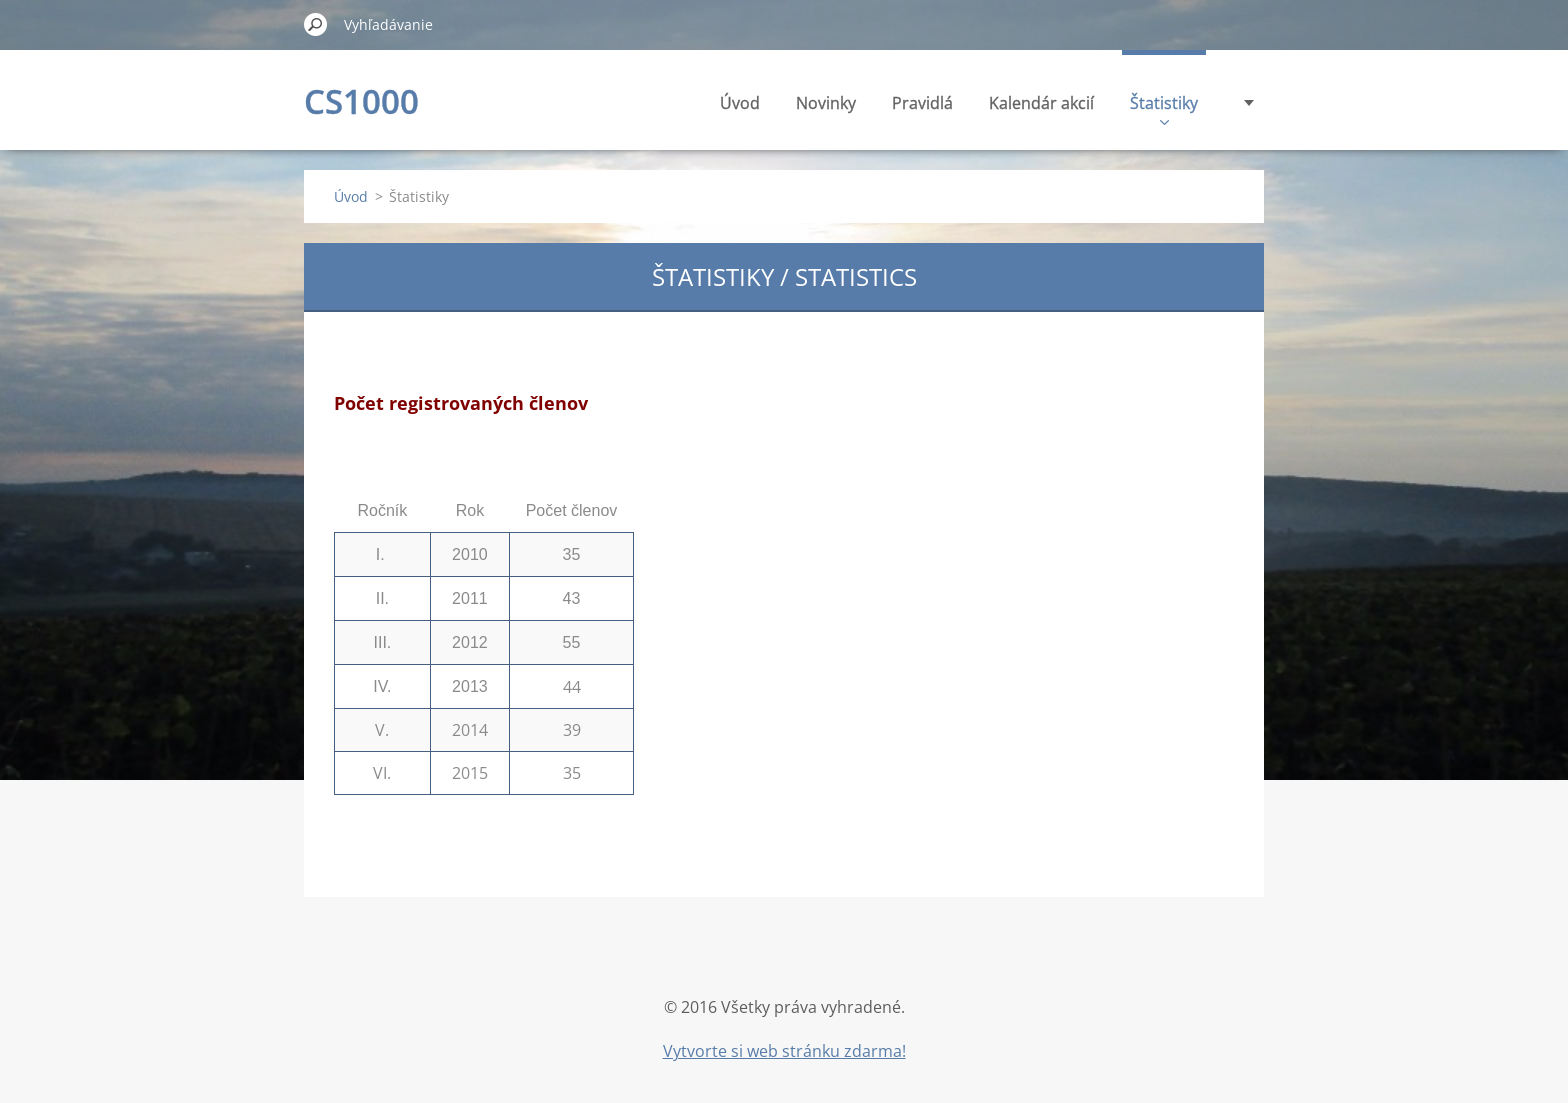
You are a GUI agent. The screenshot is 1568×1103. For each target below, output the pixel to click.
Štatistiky (1164, 108)
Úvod (740, 103)
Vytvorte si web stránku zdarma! (784, 1051)
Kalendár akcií (1041, 103)
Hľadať (316, 24)
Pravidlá (922, 103)
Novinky (826, 103)
